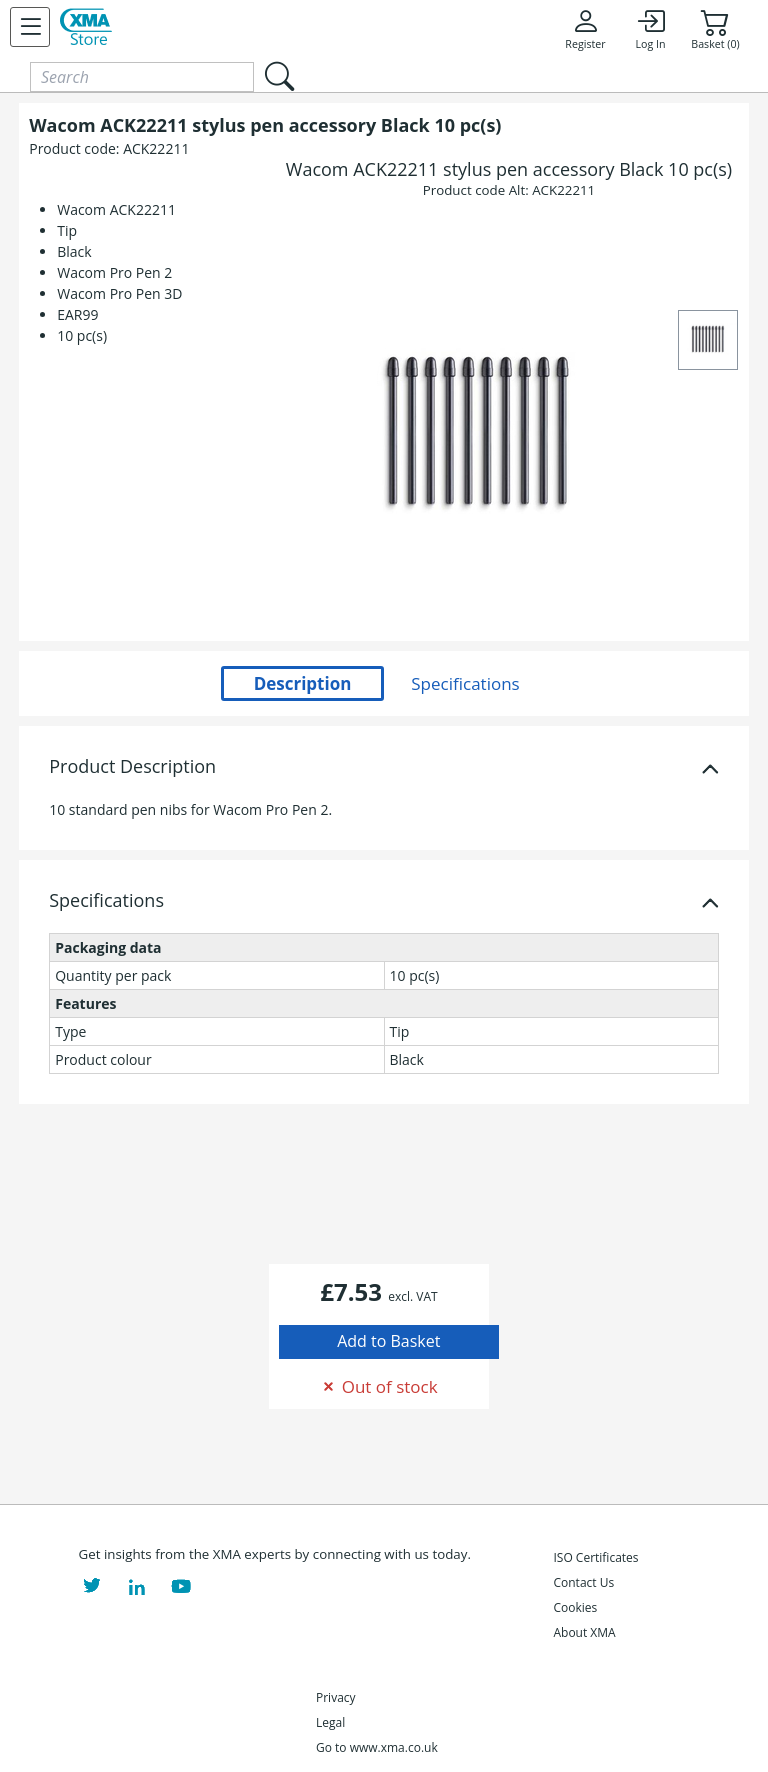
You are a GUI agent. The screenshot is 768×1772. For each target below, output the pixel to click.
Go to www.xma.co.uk (377, 1747)
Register (585, 29)
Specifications (106, 901)
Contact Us (583, 1582)
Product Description (132, 767)
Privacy (336, 1697)
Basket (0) (715, 29)
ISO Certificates (595, 1557)
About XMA (584, 1632)
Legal (330, 1722)
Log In (650, 29)
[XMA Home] (86, 27)
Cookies (575, 1607)
